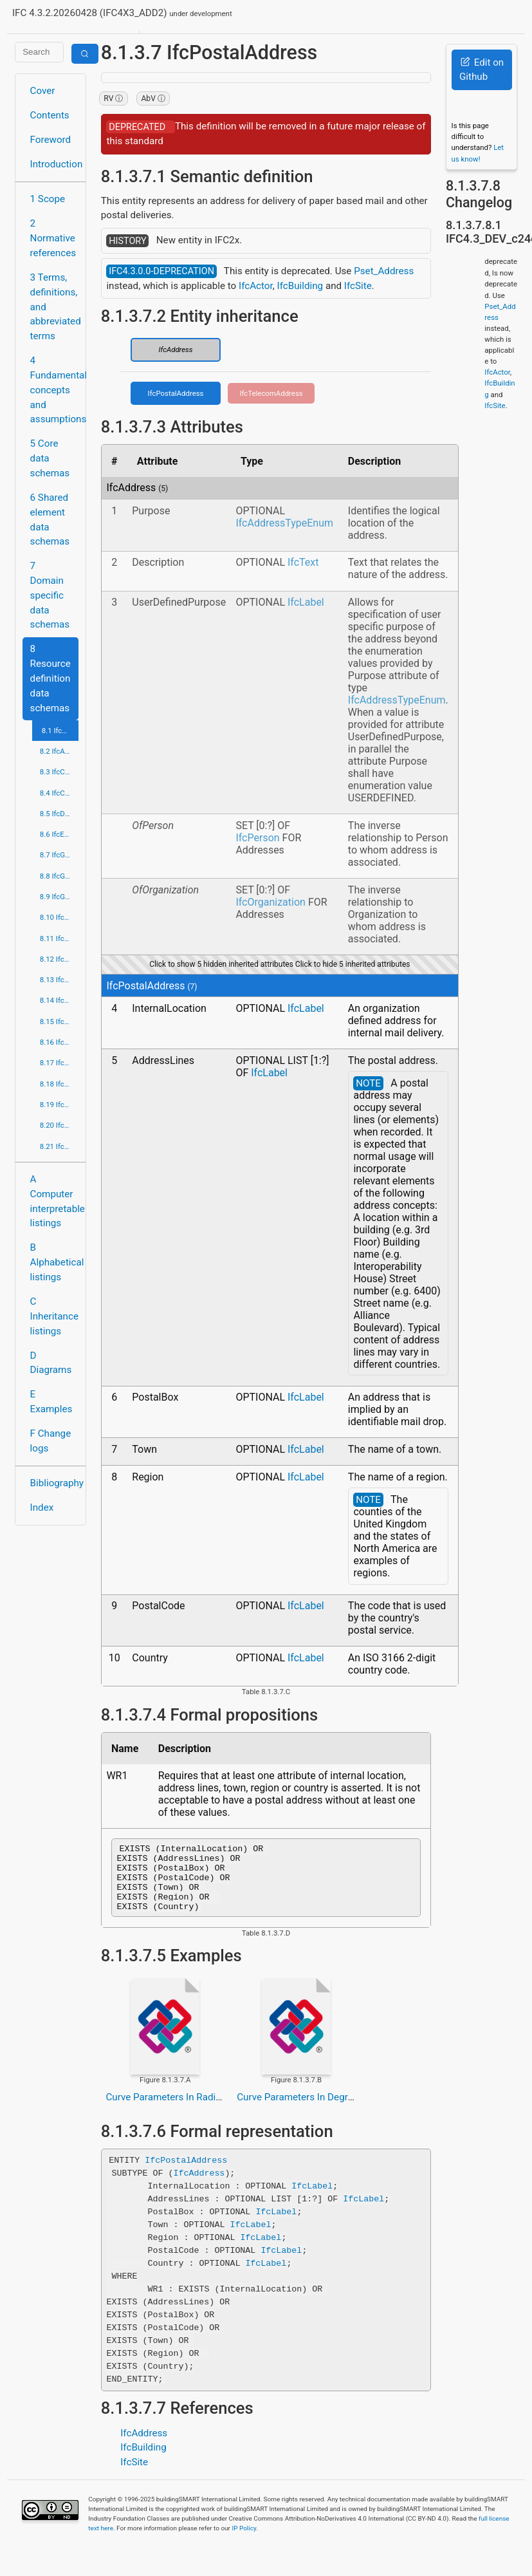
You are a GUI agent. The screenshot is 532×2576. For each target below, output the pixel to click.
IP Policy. (244, 2541)
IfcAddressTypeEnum (284, 523)
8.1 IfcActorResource (60, 730)
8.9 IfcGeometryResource (59, 896)
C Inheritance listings (54, 1316)
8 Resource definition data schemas (50, 678)
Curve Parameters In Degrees (300, 2110)
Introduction (54, 164)
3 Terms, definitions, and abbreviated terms (54, 307)
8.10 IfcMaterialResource (59, 917)
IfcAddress (175, 349)
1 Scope (48, 199)
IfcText (303, 562)
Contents (49, 115)
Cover (42, 91)
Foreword (50, 139)
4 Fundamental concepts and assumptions (54, 390)
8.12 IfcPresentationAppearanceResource (59, 959)
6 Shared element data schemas (50, 519)
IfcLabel (306, 602)
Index (42, 1507)
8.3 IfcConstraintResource (59, 771)
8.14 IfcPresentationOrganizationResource (59, 1000)
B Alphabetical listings (54, 1262)
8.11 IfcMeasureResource (59, 938)
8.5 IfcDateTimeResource (59, 813)
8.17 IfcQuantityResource (59, 1062)
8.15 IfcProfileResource (59, 1021)
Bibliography (54, 1483)
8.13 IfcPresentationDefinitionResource (59, 979)
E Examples (51, 1401)
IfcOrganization (270, 902)
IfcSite (358, 286)
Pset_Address (384, 271)
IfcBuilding (300, 286)
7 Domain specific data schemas (50, 595)
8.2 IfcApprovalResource (59, 751)
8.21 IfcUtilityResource (59, 1146)
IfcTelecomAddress (270, 393)
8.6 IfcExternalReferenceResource (59, 834)
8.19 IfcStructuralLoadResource (59, 1104)
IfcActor (256, 286)
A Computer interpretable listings (54, 1201)
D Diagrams (51, 1363)
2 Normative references (53, 238)
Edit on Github (481, 70)
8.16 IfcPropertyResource (59, 1042)
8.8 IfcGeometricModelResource (59, 876)
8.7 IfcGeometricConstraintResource (59, 854)
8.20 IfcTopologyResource (59, 1125)
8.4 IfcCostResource (59, 793)
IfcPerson (257, 838)
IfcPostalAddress (176, 393)
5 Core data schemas (50, 458)
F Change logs (50, 1441)
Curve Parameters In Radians (168, 2110)
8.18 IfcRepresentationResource (59, 1083)
